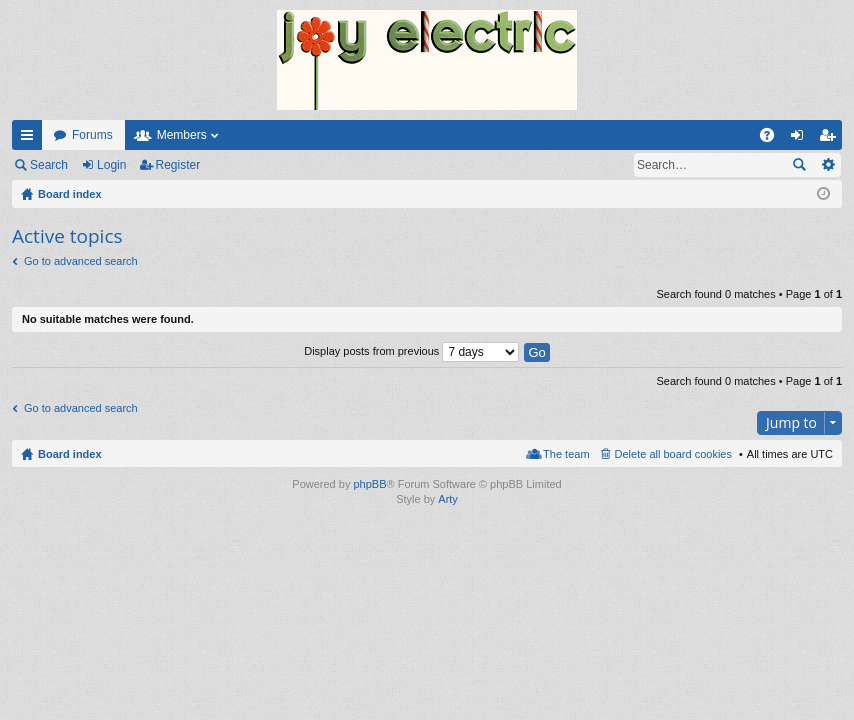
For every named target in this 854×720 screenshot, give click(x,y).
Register (178, 165)
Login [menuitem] (801, 139)
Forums (92, 135)
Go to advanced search (81, 261)
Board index (70, 454)
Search (49, 165)
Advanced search (827, 165)
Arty (448, 499)
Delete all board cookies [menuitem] (673, 454)
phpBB (369, 484)
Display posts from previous (411, 351)
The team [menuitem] (566, 454)
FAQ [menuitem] (773, 139)
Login (111, 165)
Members (182, 135)
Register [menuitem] (831, 139)
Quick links (31, 139)
